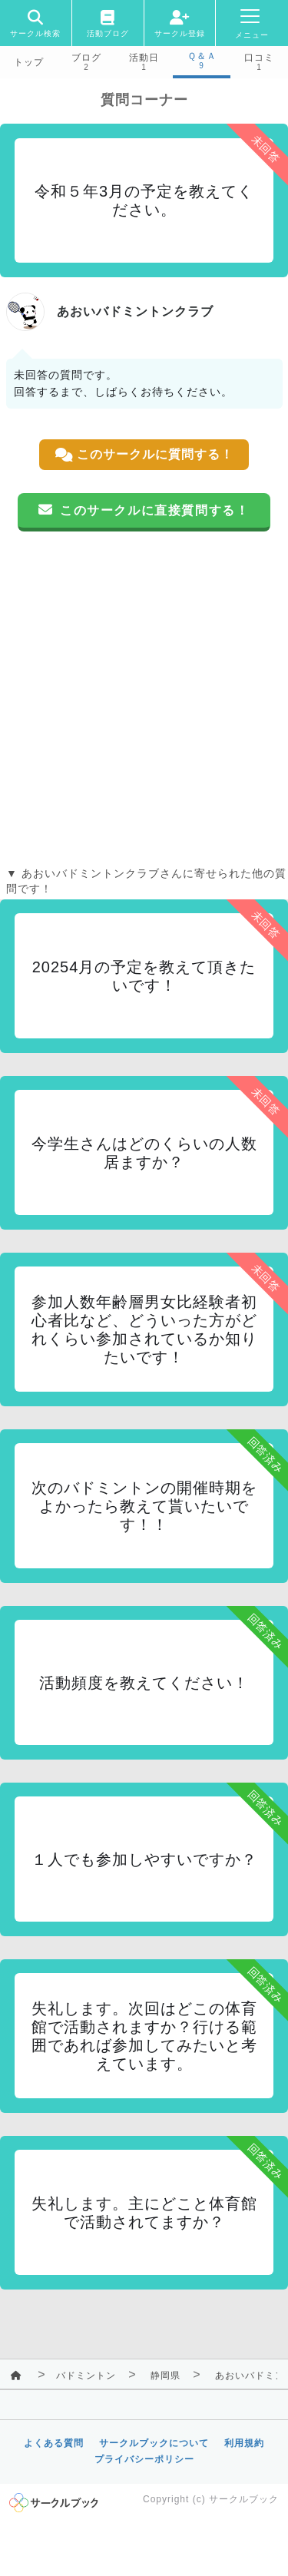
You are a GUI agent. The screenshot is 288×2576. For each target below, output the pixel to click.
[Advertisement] (144, 699)
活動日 (144, 57)
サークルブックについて (154, 2443)
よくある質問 (54, 2443)
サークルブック (244, 2499)
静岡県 (165, 2375)
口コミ (259, 57)
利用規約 (244, 2443)
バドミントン (86, 2375)
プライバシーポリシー (144, 2459)
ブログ (86, 57)
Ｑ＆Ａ (202, 56)
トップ (29, 62)
